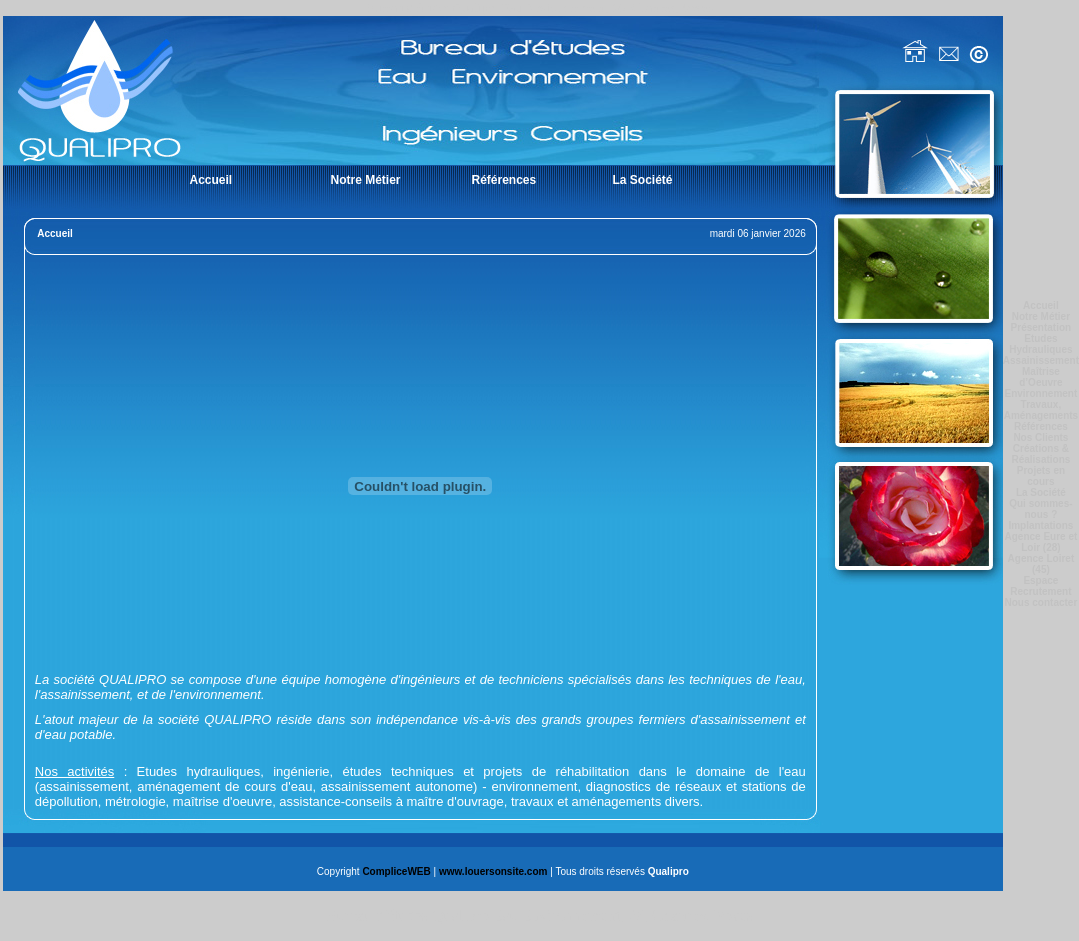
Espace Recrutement (1040, 586)
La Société (1041, 492)
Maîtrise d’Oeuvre (1040, 377)
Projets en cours (1041, 476)
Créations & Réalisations (1040, 454)
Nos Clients (1040, 437)
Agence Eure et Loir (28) (1041, 542)
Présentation (1041, 327)
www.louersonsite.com (493, 871)
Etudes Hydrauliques (1040, 344)
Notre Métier (1041, 316)
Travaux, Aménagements (1041, 410)
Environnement (1041, 393)
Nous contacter (1041, 602)
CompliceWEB (396, 871)
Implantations (1040, 525)
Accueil (1041, 305)
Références (1041, 426)
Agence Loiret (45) (1041, 564)
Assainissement (1041, 360)
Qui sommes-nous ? (1040, 509)
